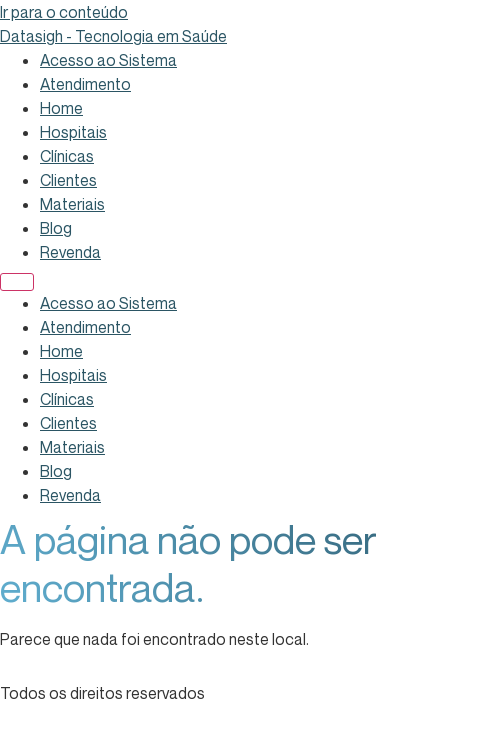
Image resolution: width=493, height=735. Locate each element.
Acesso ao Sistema (108, 60)
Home (61, 108)
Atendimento (85, 84)
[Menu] (17, 282)
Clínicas (67, 156)
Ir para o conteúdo (64, 12)
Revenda (70, 252)
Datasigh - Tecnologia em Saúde (113, 36)
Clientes (68, 180)
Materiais (72, 204)
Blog (56, 228)
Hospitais (73, 132)
